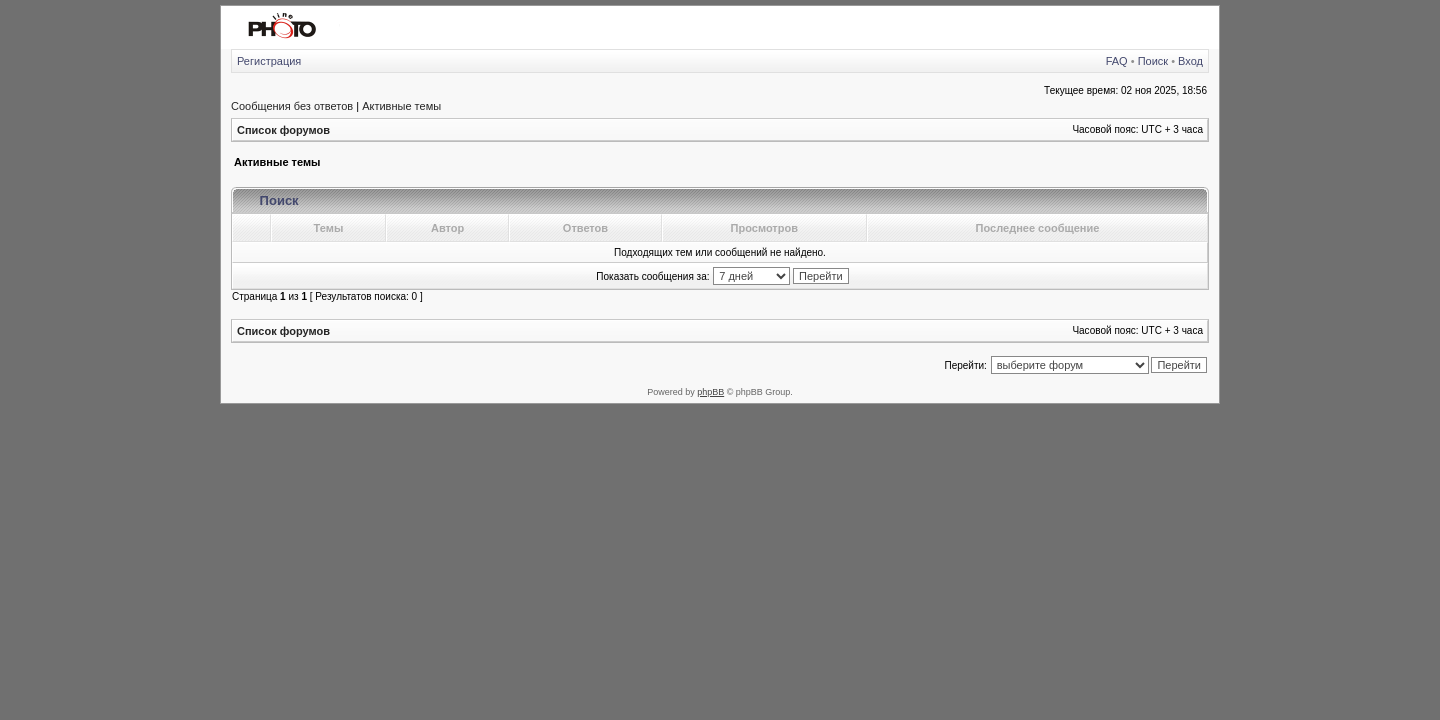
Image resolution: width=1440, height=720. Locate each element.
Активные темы (401, 106)
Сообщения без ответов (292, 106)
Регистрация (269, 61)
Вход (1190, 61)
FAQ (1117, 61)
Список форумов (283, 130)
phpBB (710, 392)
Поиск (1153, 61)
